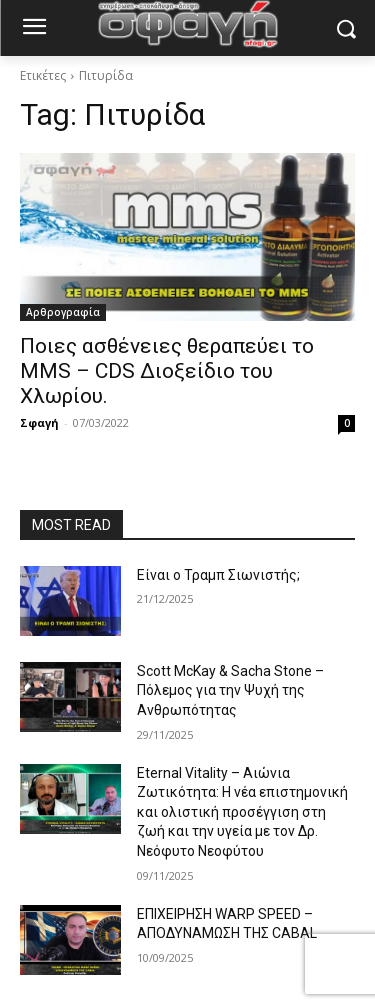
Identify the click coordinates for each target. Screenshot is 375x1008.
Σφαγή (39, 422)
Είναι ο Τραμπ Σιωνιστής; (218, 575)
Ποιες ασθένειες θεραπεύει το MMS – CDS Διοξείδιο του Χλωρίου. (167, 371)
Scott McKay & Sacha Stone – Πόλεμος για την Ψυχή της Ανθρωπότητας (230, 690)
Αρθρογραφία (63, 312)
